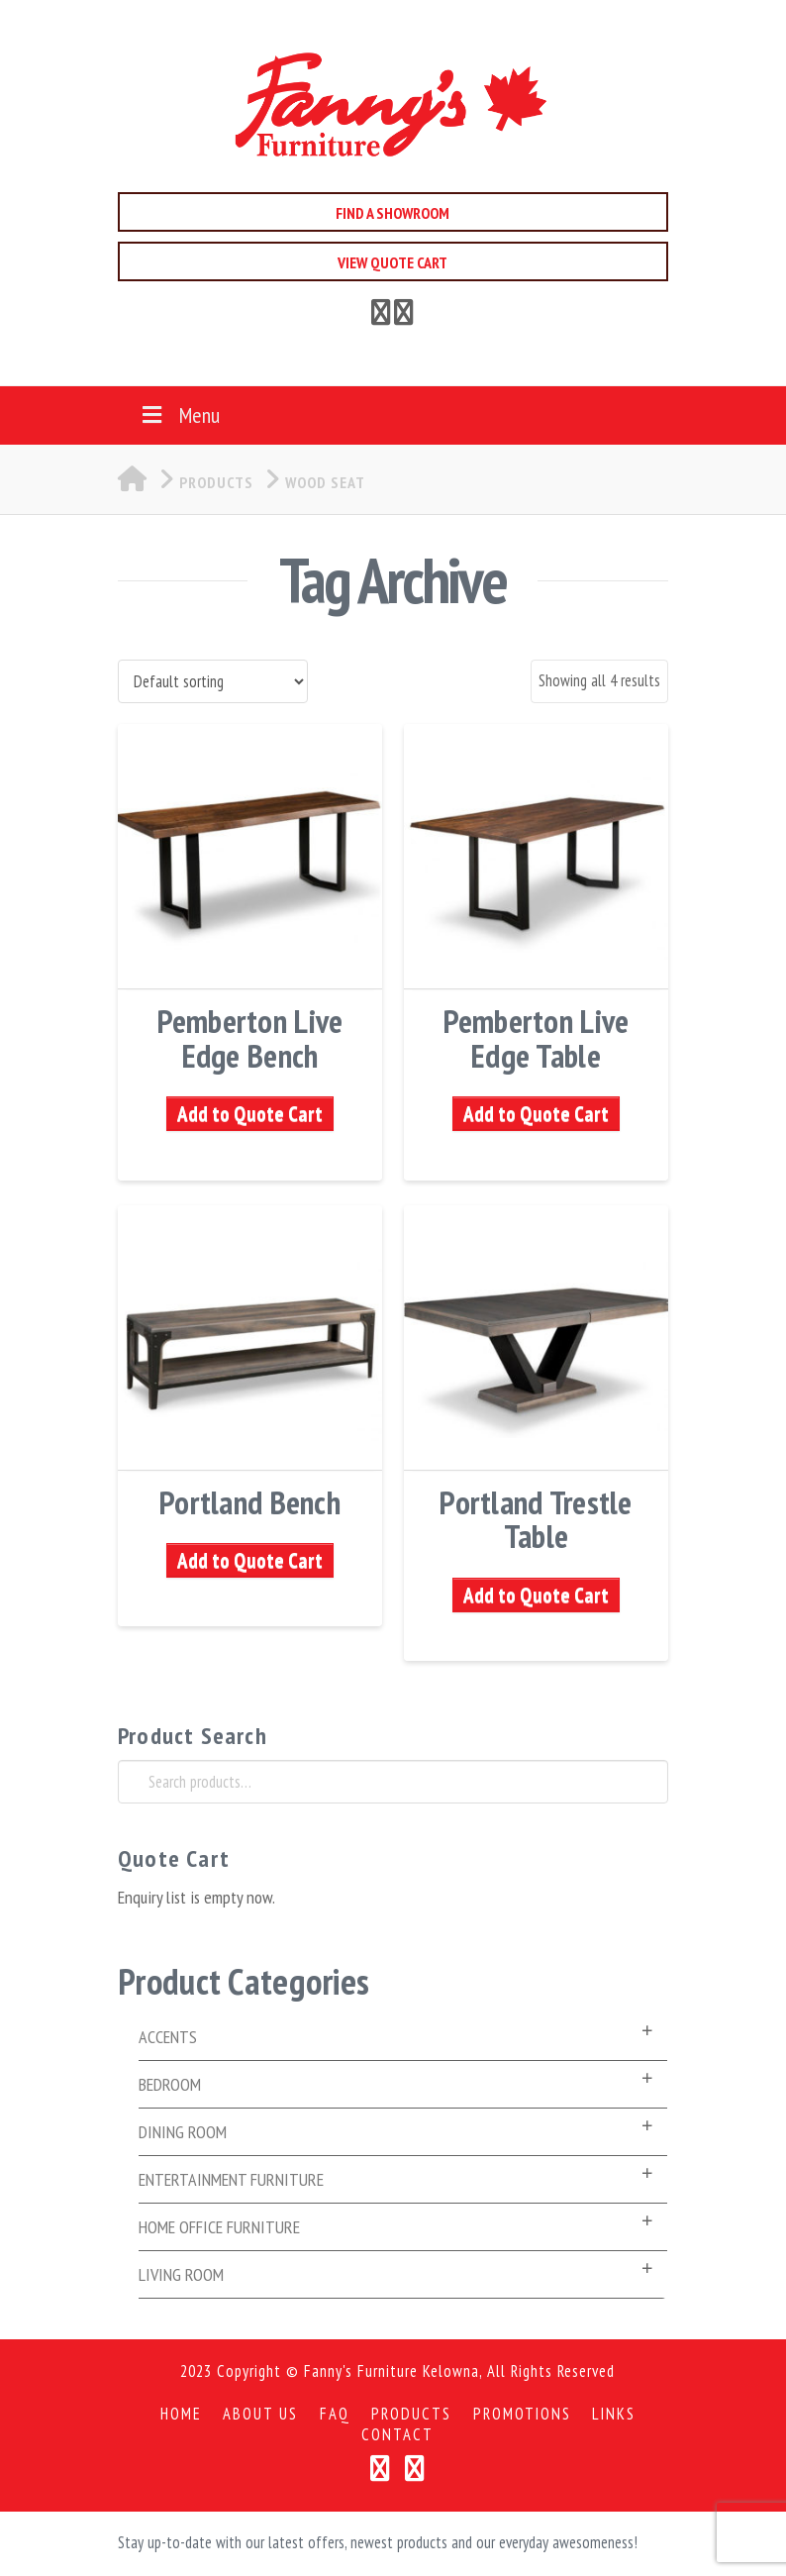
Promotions (522, 2414)
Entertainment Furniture (231, 2179)
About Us (260, 2414)
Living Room (181, 2274)
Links (614, 2414)
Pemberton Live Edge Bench (250, 1038)
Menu (179, 415)
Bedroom (170, 2084)
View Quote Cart (392, 262)
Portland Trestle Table (536, 1519)
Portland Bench (250, 1502)
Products (411, 2414)
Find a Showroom (392, 213)
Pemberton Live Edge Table (536, 1038)
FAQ (335, 2414)
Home (181, 2414)
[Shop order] (212, 681)
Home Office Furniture (219, 2226)
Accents (168, 2036)
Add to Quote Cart (250, 1113)
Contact (397, 2434)
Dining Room (183, 2131)
